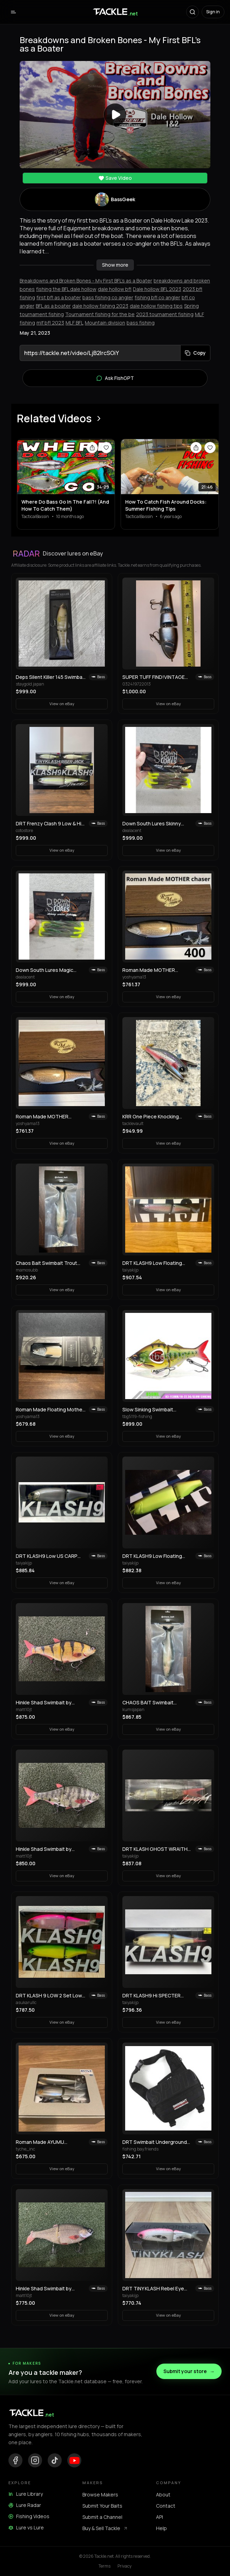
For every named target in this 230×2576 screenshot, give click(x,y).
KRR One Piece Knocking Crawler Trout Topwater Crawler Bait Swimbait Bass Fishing (153, 1116)
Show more (115, 264)
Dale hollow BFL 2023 (157, 289)
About (163, 2494)
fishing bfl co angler (157, 297)
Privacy (124, 2566)
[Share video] (92, 447)
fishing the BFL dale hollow (66, 289)
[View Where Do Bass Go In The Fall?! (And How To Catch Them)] (66, 466)
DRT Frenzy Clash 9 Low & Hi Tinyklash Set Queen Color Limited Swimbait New (48, 823)
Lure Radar (24, 2505)
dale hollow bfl (114, 289)
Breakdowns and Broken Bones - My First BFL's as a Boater (86, 280)
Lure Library (25, 2493)
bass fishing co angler (107, 297)
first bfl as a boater (58, 297)
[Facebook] (15, 2460)
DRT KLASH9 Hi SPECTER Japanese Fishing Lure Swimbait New (151, 1995)
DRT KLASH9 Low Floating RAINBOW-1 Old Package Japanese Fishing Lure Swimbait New (152, 1263)
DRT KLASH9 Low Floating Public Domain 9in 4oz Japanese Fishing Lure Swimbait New (152, 1556)
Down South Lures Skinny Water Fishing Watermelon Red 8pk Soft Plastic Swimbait (156, 823)
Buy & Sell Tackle (105, 2528)
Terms (104, 2566)
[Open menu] (13, 12)
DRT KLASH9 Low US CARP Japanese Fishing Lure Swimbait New (46, 1556)
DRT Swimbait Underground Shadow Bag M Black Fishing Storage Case (154, 2142)
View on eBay (61, 703)
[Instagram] (35, 2460)
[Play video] (115, 114)
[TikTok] (55, 2460)
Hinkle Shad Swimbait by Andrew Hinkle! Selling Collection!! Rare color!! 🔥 (47, 1702)
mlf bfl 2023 (50, 322)
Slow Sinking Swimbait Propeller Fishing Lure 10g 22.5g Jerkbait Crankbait (151, 1409)
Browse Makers (100, 2494)
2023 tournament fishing (165, 314)
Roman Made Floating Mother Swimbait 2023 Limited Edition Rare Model (50, 1409)
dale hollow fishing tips (156, 305)
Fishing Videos (28, 2516)
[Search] (192, 12)
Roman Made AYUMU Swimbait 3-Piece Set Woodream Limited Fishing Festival (46, 2142)
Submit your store (189, 2371)
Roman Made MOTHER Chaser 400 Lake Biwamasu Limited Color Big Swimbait (48, 1116)
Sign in (213, 12)
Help (161, 2528)
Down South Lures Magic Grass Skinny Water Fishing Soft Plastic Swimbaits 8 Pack (50, 970)
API (159, 2517)
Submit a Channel (102, 2517)
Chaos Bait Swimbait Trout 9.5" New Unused (46, 1263)
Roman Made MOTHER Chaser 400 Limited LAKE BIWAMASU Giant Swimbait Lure (153, 970)
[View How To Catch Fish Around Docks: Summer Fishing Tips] (169, 466)
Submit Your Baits (102, 2505)
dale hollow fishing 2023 (100, 305)
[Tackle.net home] (114, 12)
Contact (165, 2505)
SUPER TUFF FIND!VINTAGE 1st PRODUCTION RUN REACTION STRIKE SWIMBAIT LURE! (155, 677)
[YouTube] (74, 2460)
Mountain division (105, 322)
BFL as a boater (53, 305)
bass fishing (141, 322)
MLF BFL (74, 322)
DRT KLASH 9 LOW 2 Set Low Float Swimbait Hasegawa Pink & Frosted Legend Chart (51, 1995)
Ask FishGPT (115, 378)
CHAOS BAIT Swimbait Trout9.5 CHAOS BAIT (148, 1702)
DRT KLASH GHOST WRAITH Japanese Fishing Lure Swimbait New (155, 1849)
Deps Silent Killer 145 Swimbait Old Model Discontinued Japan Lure (51, 677)
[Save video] (106, 447)
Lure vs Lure (26, 2527)
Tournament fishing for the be (100, 314)
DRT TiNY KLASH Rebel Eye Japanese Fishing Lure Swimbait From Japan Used (153, 2288)
